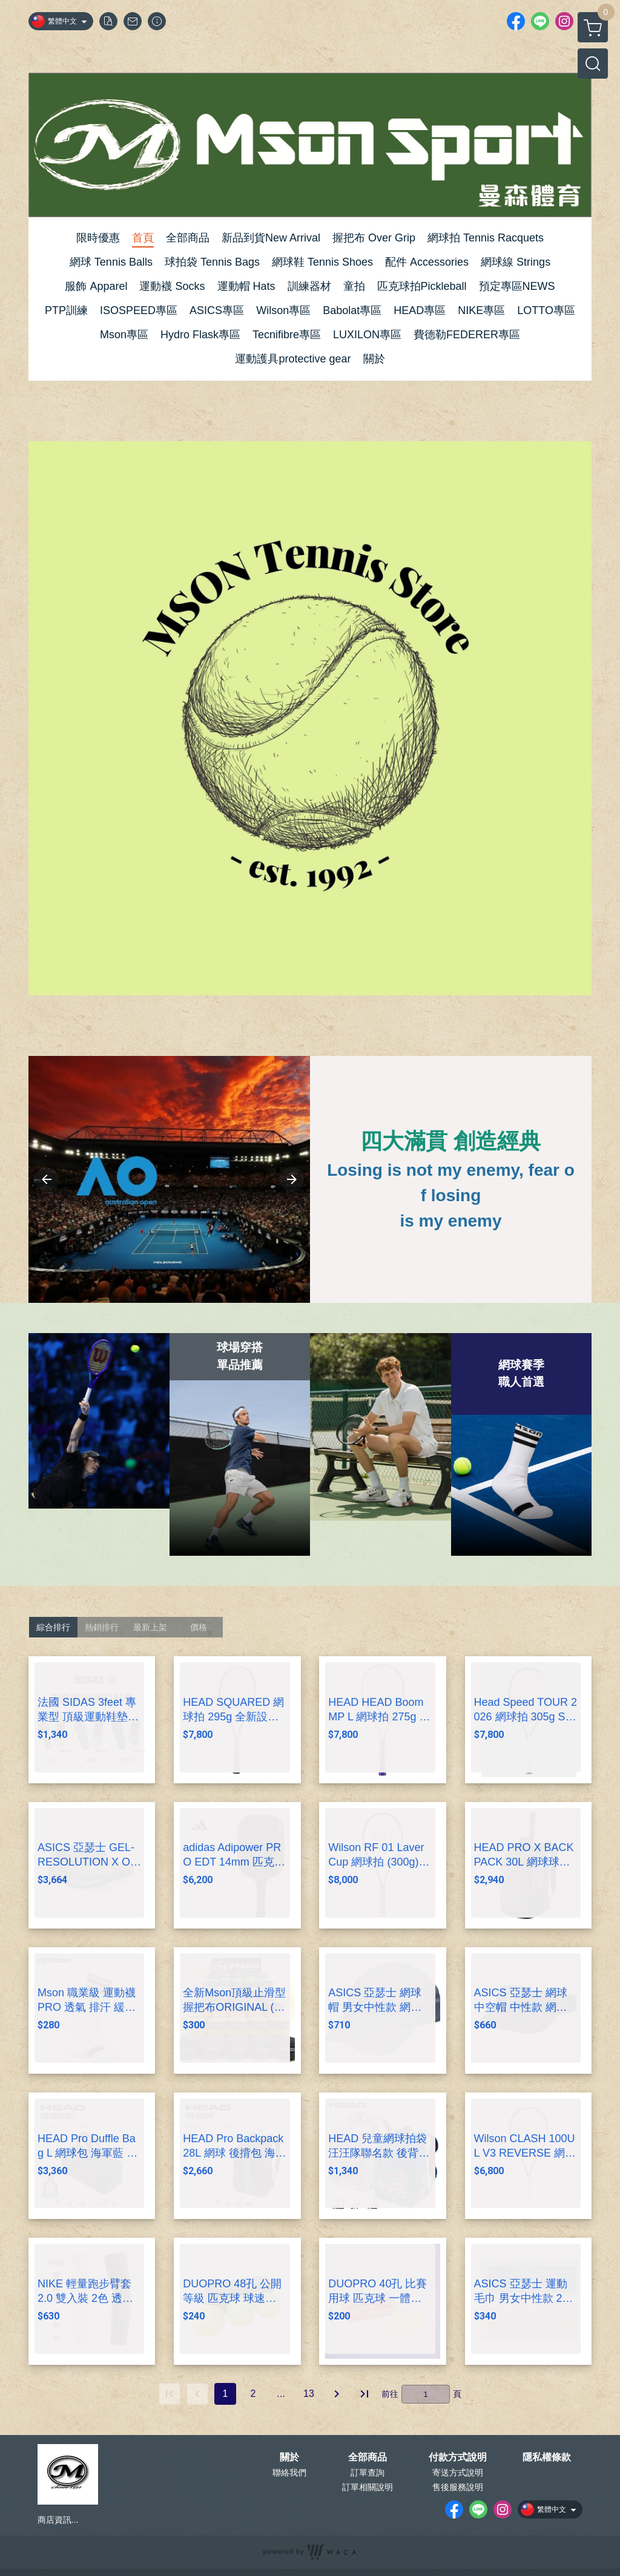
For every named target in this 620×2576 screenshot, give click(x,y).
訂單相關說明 (367, 2487)
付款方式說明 (458, 2457)
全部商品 (367, 2457)
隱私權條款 (547, 2457)
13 (308, 2393)
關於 (289, 2457)
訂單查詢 (367, 2472)
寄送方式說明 (457, 2472)
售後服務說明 (457, 2487)
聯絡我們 (289, 2472)
